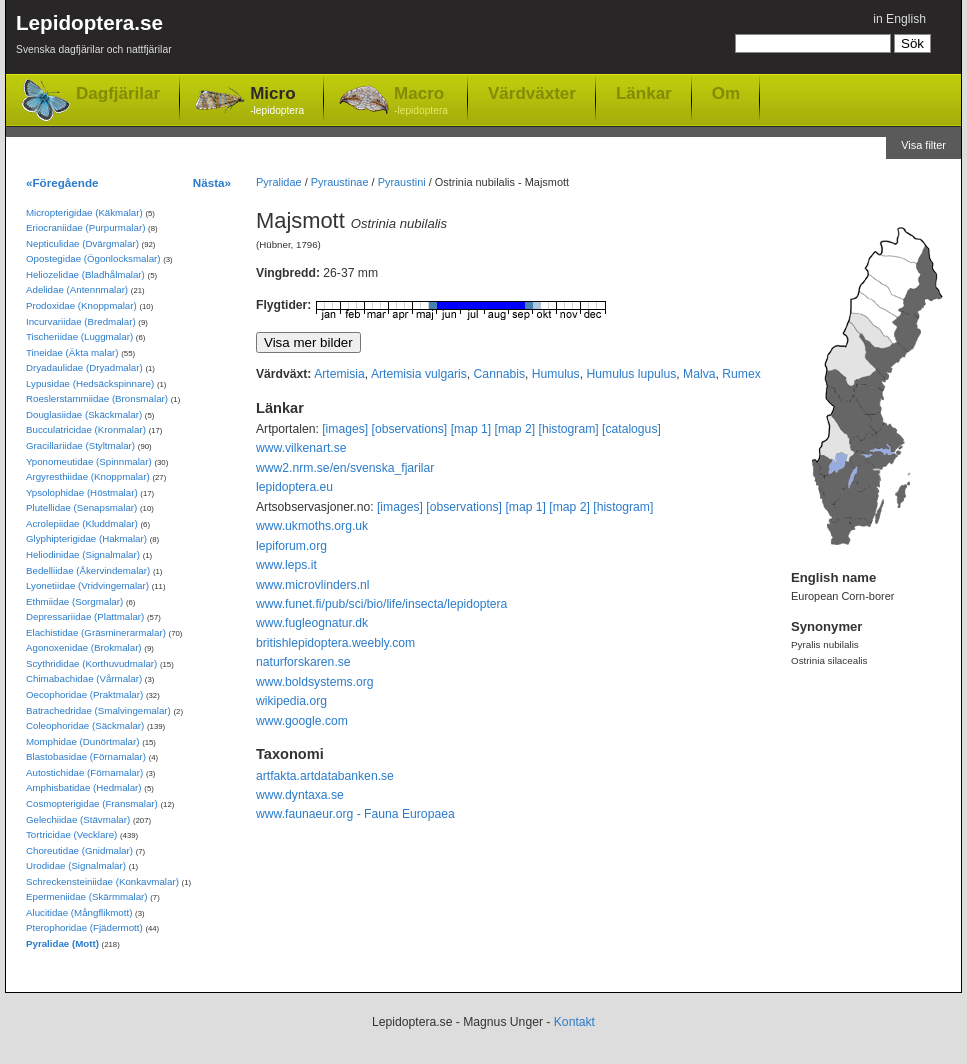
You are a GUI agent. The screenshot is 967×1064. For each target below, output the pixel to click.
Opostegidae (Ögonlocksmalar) (93, 258)
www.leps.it (286, 565)
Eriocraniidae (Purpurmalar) (85, 227)
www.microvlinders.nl (312, 585)
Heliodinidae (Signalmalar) (83, 554)
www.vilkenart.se (301, 448)
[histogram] (569, 429)
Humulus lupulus (631, 374)
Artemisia (339, 374)
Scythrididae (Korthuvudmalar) (91, 663)
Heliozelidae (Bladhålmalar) (85, 274)
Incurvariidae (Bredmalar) (81, 321)
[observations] (410, 429)
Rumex (741, 374)
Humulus (556, 374)
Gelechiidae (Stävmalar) (78, 819)
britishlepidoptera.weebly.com (335, 643)
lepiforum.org (291, 546)
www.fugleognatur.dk (312, 623)
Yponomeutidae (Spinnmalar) (89, 461)
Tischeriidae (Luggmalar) (79, 336)
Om (726, 93)
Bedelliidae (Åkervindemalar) (88, 570)
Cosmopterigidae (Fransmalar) (92, 803)
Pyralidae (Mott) (62, 943)
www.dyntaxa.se (300, 795)
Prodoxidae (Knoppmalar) (81, 305)
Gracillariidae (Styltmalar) (80, 445)
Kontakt (574, 1022)
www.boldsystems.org (315, 682)
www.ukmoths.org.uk (312, 526)
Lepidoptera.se (94, 37)
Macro (421, 101)
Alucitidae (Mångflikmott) (79, 912)
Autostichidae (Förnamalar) (84, 772)
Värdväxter (532, 93)
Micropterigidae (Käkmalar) (84, 212)
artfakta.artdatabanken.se (325, 776)
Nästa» (212, 182)
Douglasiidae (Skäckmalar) (84, 414)
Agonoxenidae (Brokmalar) (84, 647)
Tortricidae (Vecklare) (71, 834)
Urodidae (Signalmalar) (76, 865)
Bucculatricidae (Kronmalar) (86, 429)
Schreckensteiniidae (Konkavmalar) (102, 881)
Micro (277, 101)
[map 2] (515, 429)
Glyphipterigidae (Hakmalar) (86, 538)
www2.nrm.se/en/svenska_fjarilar (345, 468)
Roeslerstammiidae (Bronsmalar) (97, 398)
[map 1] (471, 429)
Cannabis (499, 374)
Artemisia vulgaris (419, 374)
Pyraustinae (340, 182)
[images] (345, 429)
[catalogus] (631, 429)
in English (899, 19)
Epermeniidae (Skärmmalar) (87, 896)
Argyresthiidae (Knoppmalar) (88, 476)
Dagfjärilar (118, 93)
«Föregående (62, 182)
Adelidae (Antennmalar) (77, 289)
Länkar (644, 93)
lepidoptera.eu (294, 487)
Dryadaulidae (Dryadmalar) (84, 367)
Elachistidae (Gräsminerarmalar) (96, 632)
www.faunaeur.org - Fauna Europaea (355, 814)
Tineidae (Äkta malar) (72, 352)
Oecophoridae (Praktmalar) (84, 694)
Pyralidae (279, 182)
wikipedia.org (291, 701)
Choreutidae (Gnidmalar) (79, 850)
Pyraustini (402, 182)
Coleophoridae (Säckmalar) (85, 725)
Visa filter (923, 145)
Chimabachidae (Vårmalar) (84, 678)
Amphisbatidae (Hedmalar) (84, 787)
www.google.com (302, 721)
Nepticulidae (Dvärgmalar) (82, 243)
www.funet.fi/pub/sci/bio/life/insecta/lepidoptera (381, 604)
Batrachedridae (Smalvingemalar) (98, 710)
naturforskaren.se (303, 662)
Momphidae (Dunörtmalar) (82, 741)
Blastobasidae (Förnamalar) (86, 756)
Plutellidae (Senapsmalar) (81, 507)
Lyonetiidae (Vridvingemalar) (87, 585)
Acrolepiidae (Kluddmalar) (82, 523)
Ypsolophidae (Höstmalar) (82, 492)
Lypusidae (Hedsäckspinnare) (90, 383)
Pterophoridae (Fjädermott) (84, 927)
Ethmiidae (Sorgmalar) (74, 601)
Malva (699, 374)
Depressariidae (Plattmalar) (85, 616)
